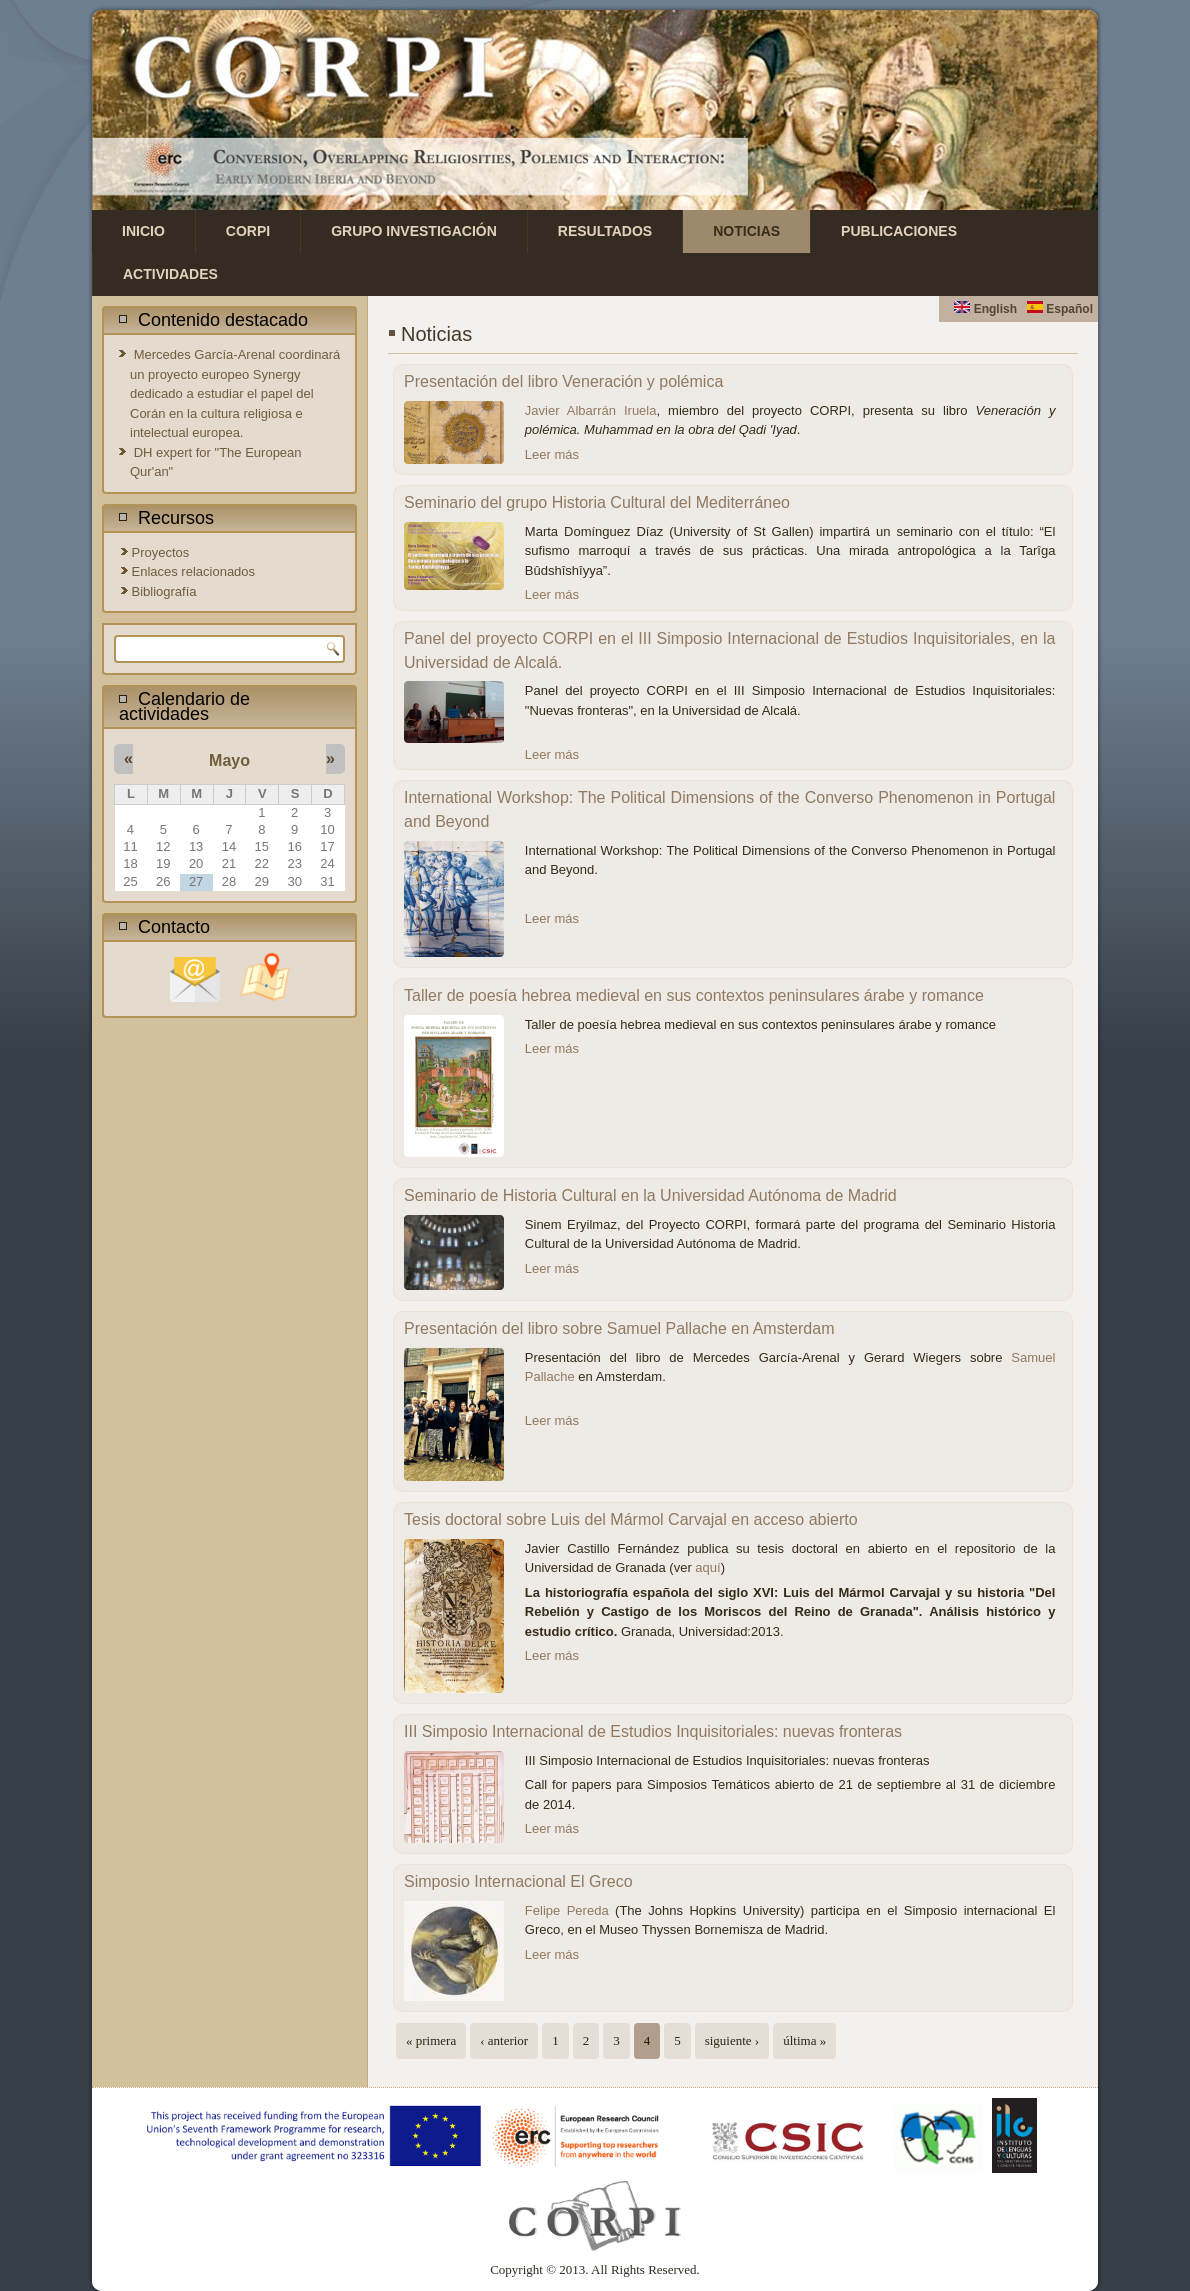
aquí (707, 1567)
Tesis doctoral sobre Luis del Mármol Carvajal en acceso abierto (631, 1519)
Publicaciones (899, 231)
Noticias (746, 231)
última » (804, 2040)
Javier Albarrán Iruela (591, 410)
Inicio (143, 231)
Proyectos (161, 552)
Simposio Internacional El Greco (518, 1881)
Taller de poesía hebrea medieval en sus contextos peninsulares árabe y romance (694, 995)
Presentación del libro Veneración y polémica (563, 381)
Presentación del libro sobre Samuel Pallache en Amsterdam (619, 1328)
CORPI (248, 231)
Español (1060, 309)
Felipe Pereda (567, 1910)
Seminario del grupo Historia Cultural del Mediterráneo (597, 502)
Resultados (605, 231)
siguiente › (732, 2040)
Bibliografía (164, 591)
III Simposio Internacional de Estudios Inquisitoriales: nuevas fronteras (653, 1731)
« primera (431, 2040)
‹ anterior (504, 2040)
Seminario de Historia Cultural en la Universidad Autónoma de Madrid (650, 1195)
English (985, 309)
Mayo (229, 760)
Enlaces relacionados (194, 571)
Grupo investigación (414, 231)
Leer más (552, 454)
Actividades (170, 274)
